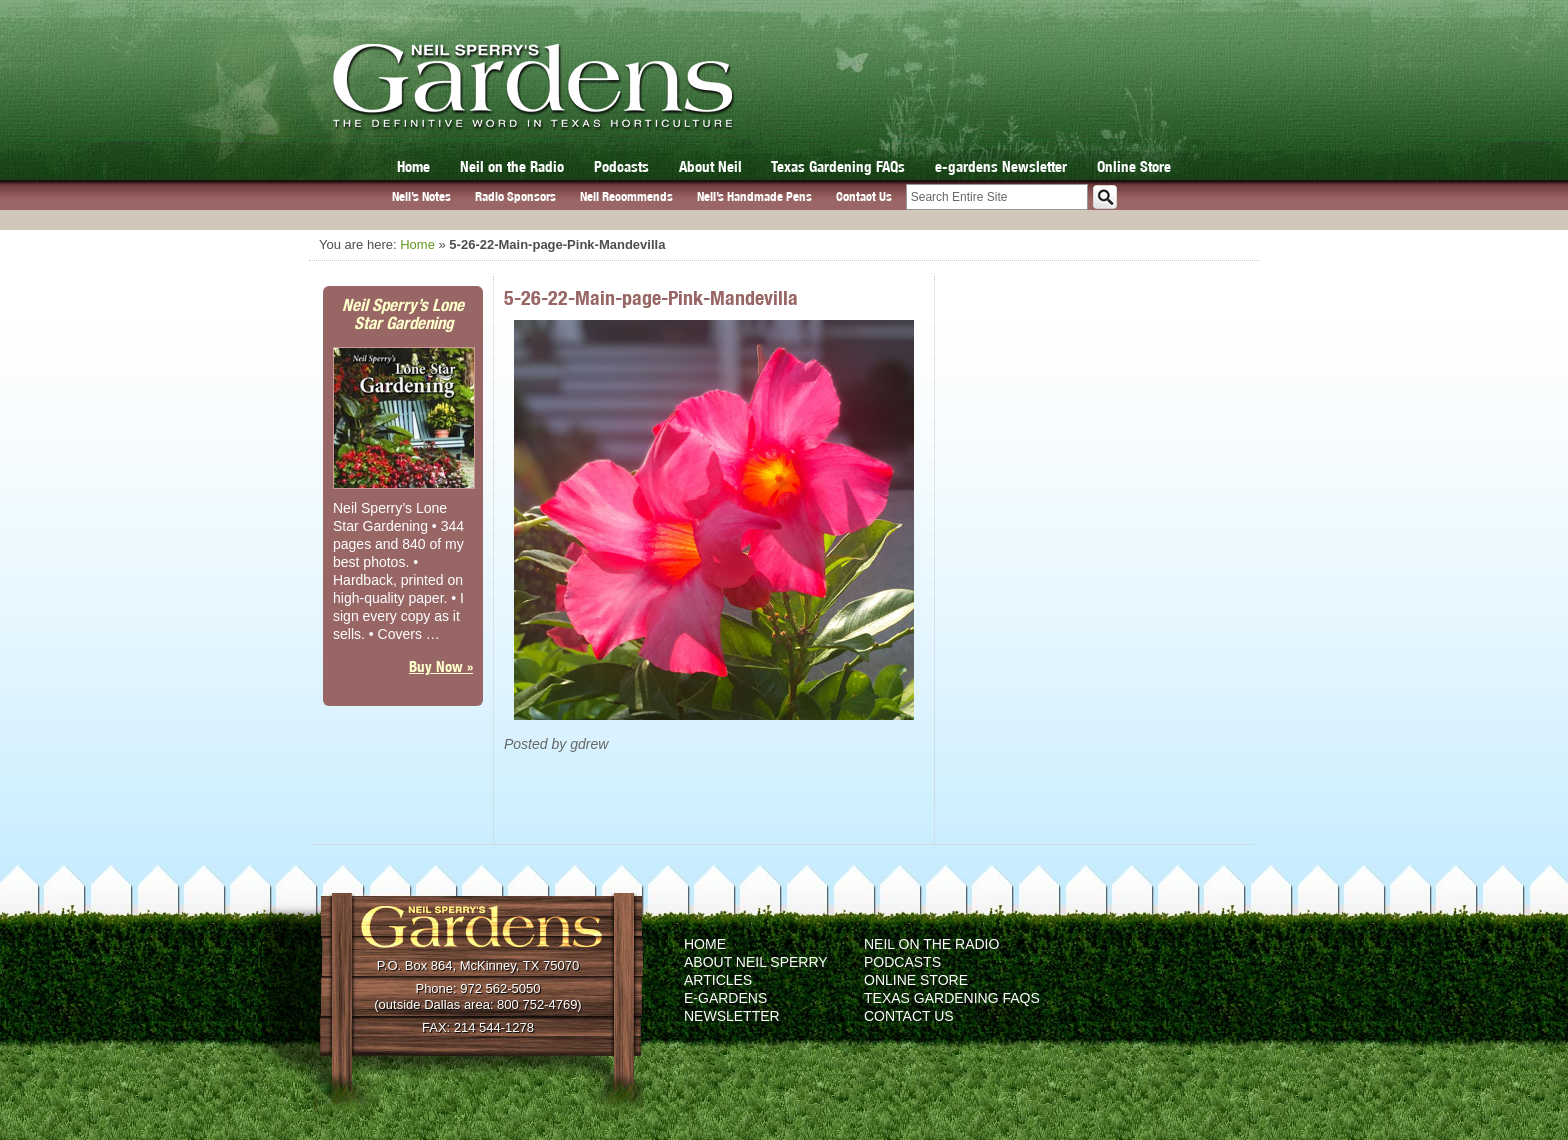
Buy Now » (441, 666)
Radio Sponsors (515, 196)
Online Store (1134, 166)
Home (413, 166)
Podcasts (621, 166)
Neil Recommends (626, 196)
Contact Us (864, 196)
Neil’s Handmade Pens (754, 196)
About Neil (710, 166)
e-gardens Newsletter (1001, 166)
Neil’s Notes (421, 196)
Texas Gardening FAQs (838, 166)
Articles (718, 980)
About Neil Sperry (756, 962)
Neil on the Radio (512, 166)
